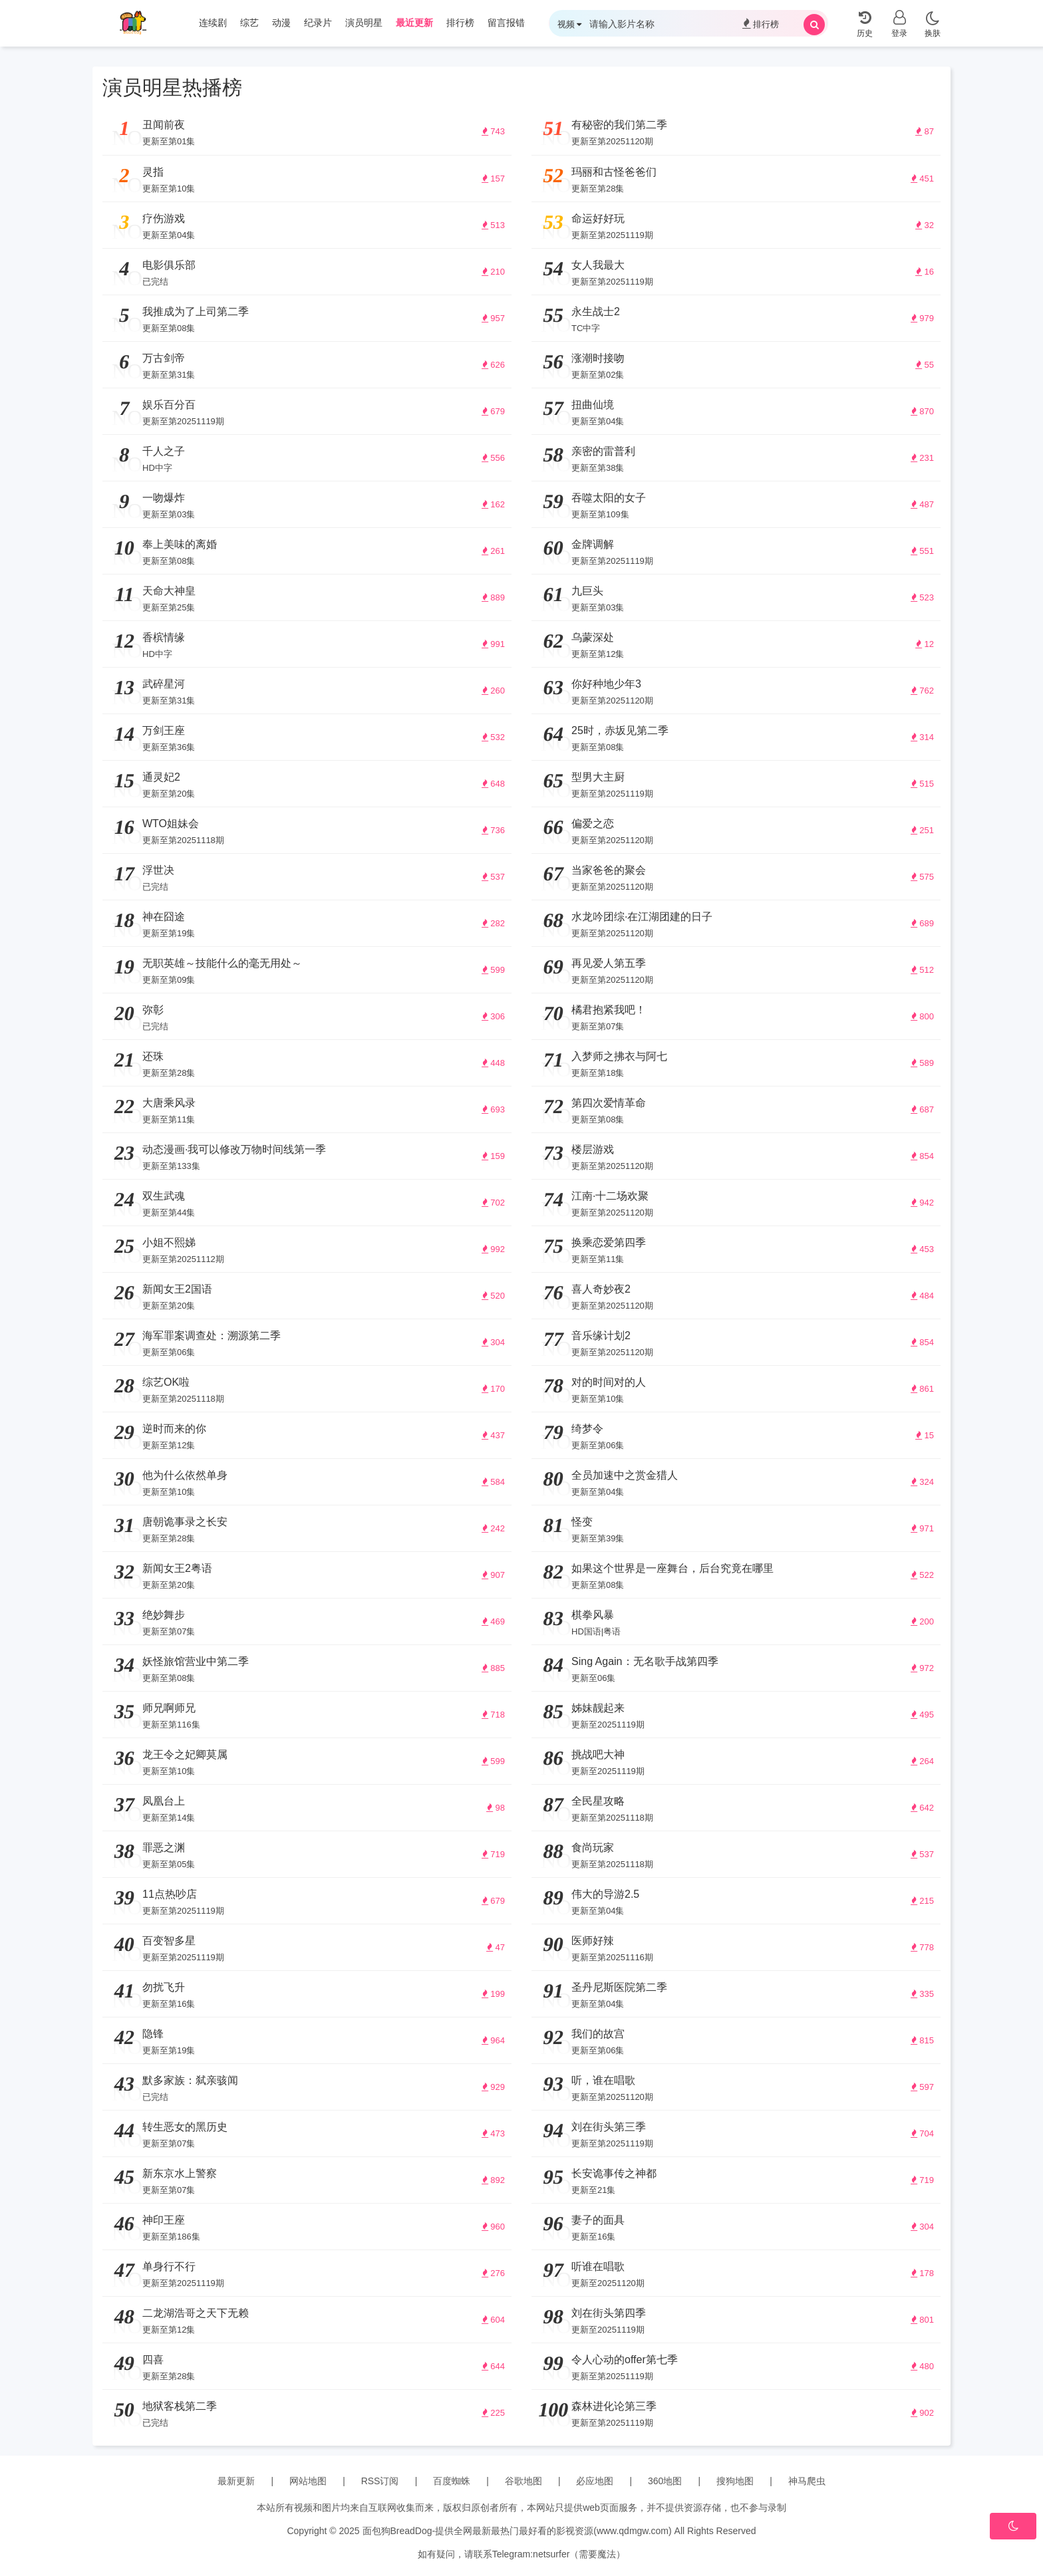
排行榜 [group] (460, 22)
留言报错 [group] (506, 22)
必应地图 (594, 2481)
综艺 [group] (249, 22)
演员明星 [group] (363, 22)
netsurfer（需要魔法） (579, 2554)
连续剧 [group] (213, 22)
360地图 (665, 2481)
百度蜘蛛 (451, 2481)
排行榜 (760, 23)
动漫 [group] (281, 22)
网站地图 (308, 2481)
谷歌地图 (523, 2481)
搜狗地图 (735, 2481)
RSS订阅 (380, 2481)
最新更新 (236, 2481)
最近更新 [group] (414, 22)
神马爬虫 (806, 2481)
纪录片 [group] (318, 22)
